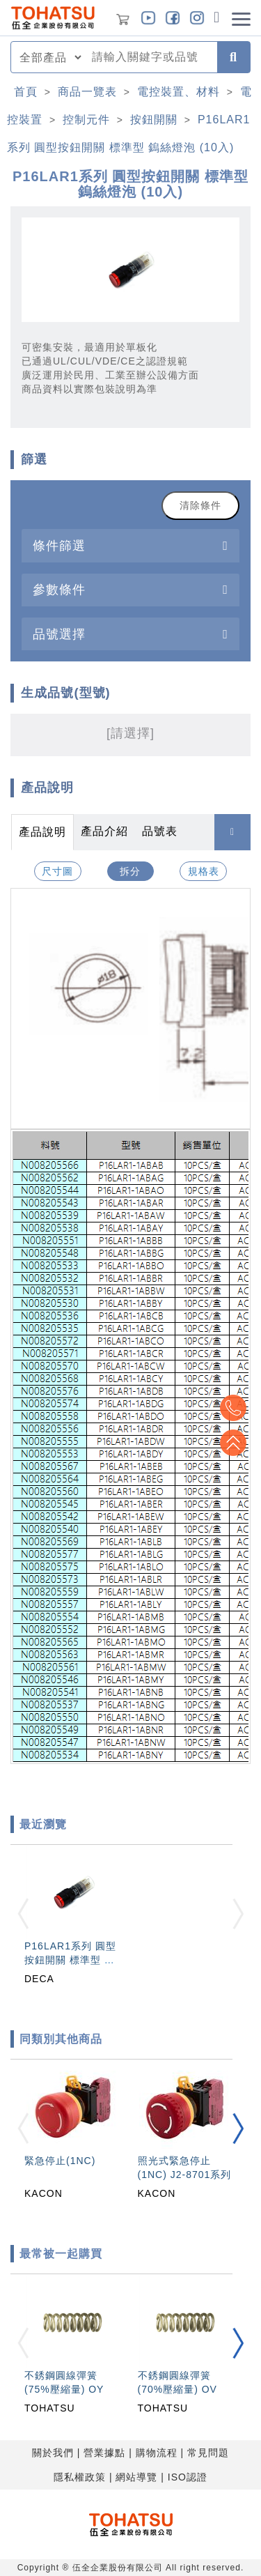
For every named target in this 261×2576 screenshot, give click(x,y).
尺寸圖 (57, 871)
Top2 (233, 1408)
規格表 (203, 871)
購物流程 (156, 2452)
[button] (238, 2129)
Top (233, 1443)
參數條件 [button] (59, 589)
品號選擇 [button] (59, 634)
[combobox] (150, 57)
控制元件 (86, 119)
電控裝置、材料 (178, 92)
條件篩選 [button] (59, 545)
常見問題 (208, 2452)
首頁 (26, 92)
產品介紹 (104, 831)
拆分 (130, 871)
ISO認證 (187, 2477)
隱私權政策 (80, 2477)
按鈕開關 (153, 119)
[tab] (130, 545)
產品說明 (42, 832)
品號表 (159, 831)
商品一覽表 (87, 92)
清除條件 (200, 505)
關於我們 (53, 2452)
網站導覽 (136, 2477)
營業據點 (104, 2452)
